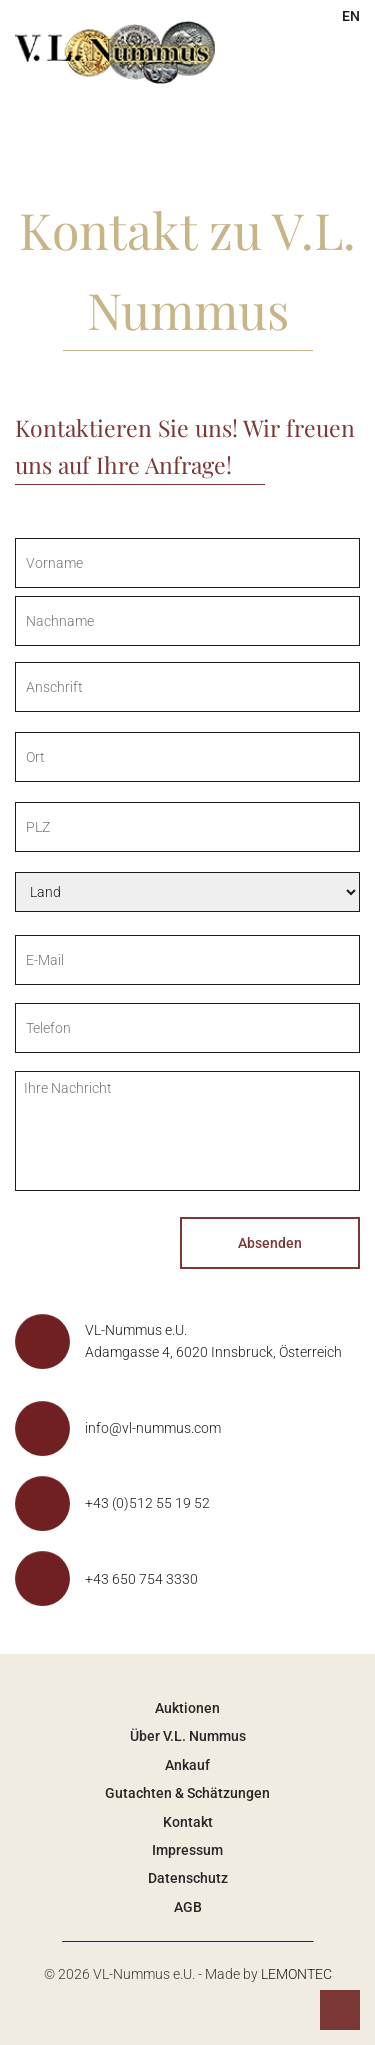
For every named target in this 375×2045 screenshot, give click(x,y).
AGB (188, 1907)
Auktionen (187, 1708)
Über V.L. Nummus (188, 1736)
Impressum (187, 1850)
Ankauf (187, 1765)
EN (351, 16)
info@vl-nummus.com (153, 1428)
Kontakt (188, 1822)
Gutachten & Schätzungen (187, 1793)
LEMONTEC (296, 1974)
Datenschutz (188, 1878)
